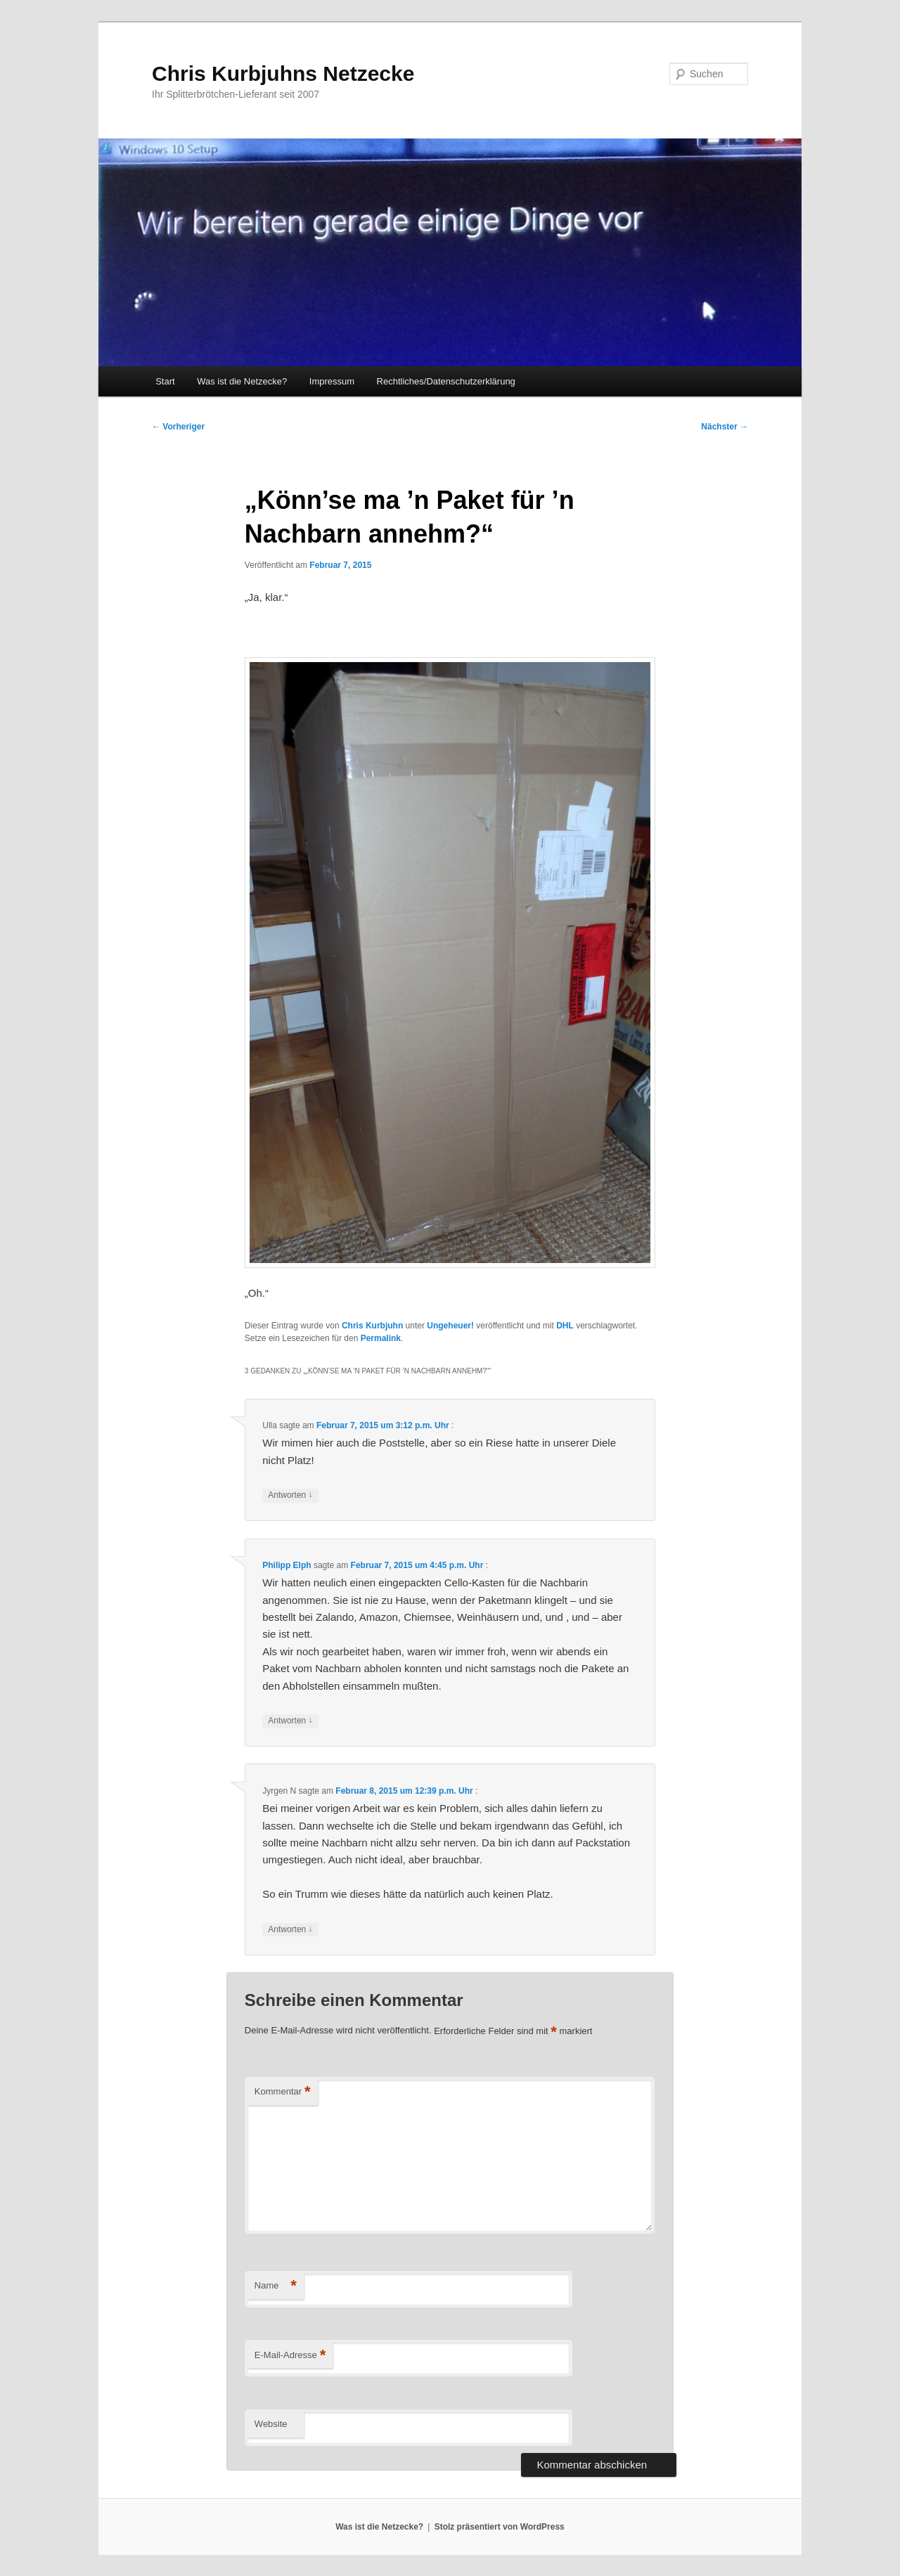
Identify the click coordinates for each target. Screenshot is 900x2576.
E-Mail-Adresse (290, 2355)
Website (271, 2424)
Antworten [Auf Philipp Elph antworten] (290, 1721)
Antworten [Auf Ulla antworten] (290, 1495)
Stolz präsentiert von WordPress (500, 2527)
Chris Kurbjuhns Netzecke (283, 73)
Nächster (724, 427)
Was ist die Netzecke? (242, 381)
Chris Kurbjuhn (372, 1326)
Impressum (331, 381)
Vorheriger (178, 427)
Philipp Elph (286, 1565)
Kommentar (283, 2092)
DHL (565, 1326)
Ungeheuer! (450, 1326)
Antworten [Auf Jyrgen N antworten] (290, 1929)
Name (276, 2286)
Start (164, 381)
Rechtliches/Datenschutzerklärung (446, 381)
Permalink (381, 1338)
